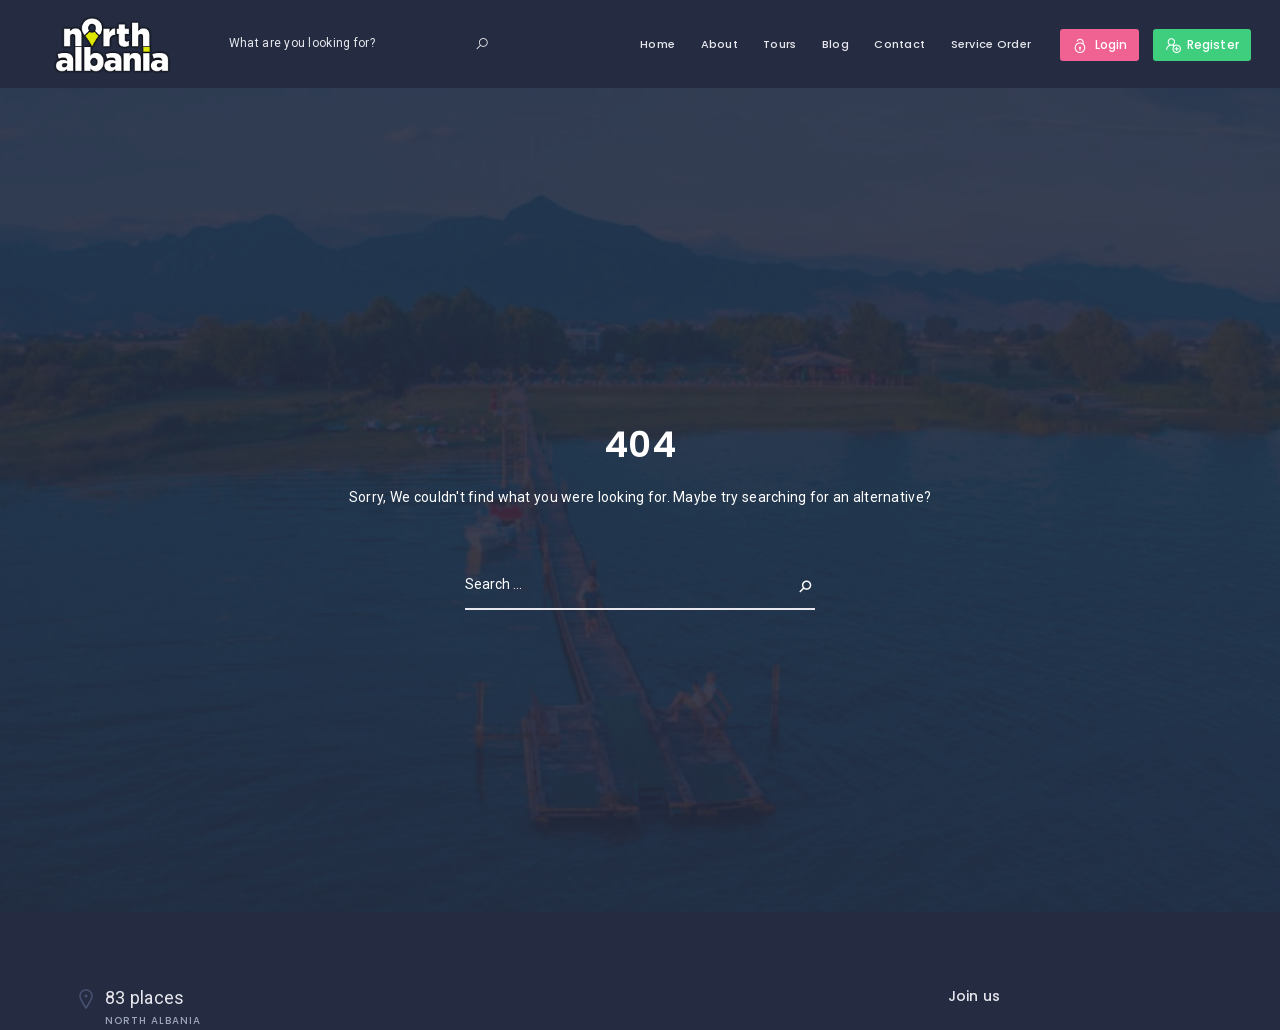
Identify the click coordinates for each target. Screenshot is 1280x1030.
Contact (899, 44)
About (719, 44)
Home (657, 44)
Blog (835, 44)
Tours (779, 44)
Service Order (991, 44)
